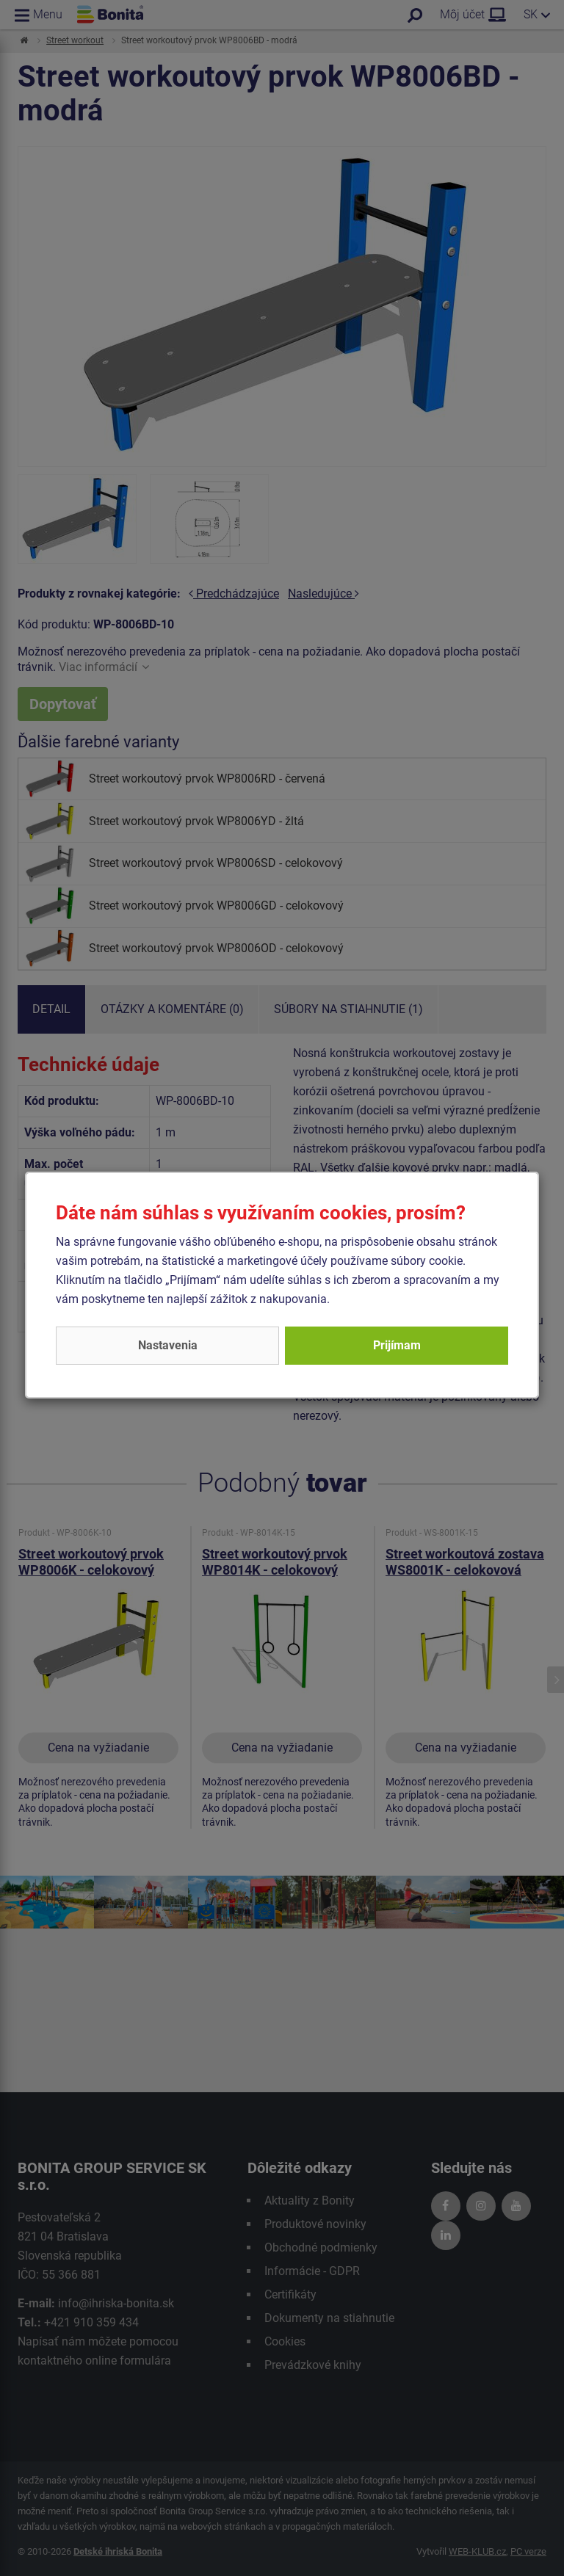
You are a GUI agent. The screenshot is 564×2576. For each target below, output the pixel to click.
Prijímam (397, 1345)
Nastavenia (168, 1345)
